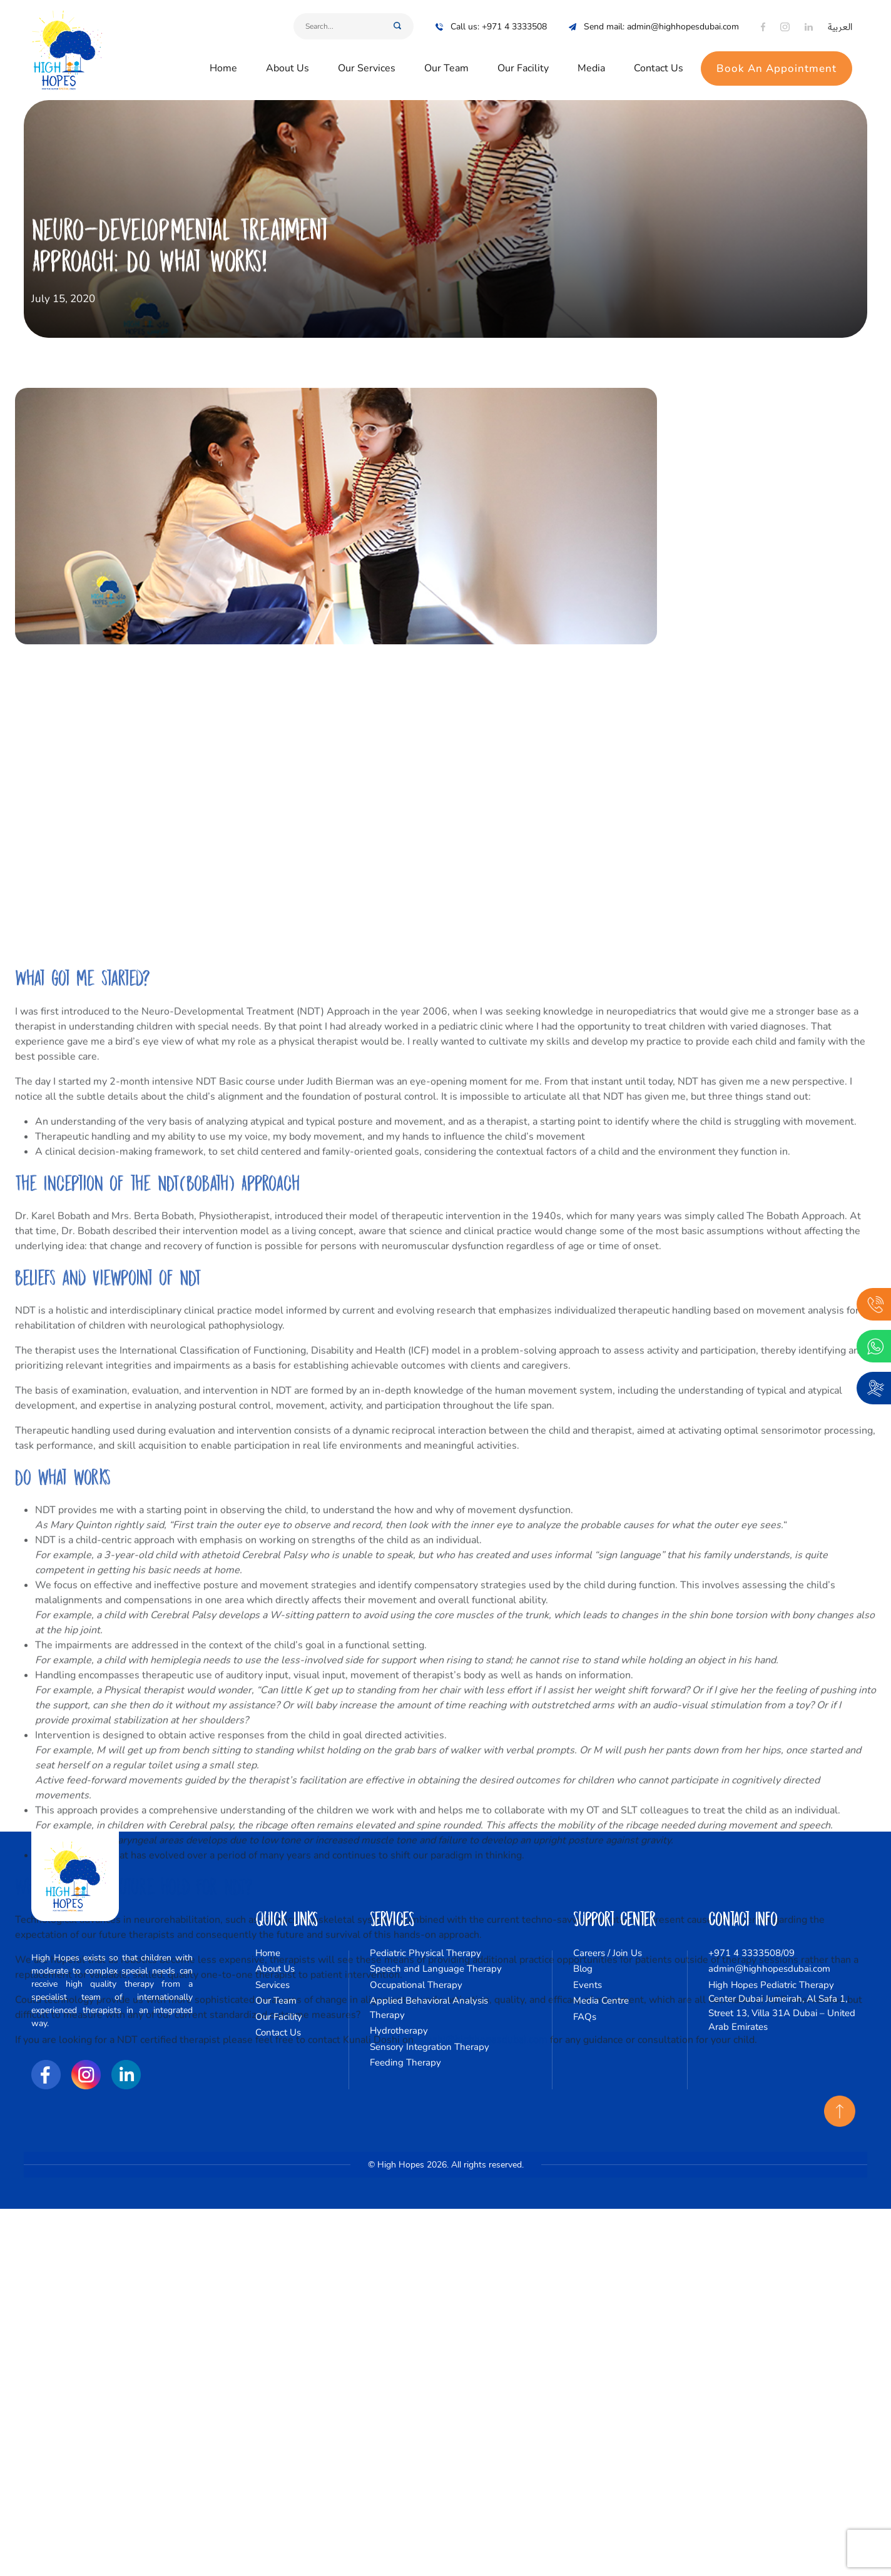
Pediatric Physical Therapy (425, 1953)
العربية (840, 22)
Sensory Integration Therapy (429, 2047)
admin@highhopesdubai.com (769, 1968)
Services (272, 1985)
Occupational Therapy (416, 1985)
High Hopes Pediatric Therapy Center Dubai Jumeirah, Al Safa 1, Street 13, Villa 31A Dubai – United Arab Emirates (781, 2006)
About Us (287, 64)
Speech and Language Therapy (436, 1968)
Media (591, 64)
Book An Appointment (776, 64)
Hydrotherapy (399, 2030)
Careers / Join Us (607, 1953)
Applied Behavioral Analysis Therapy (429, 2007)
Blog (583, 1968)
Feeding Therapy (405, 2062)
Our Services (366, 64)
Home (223, 64)
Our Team (446, 64)
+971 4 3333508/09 (751, 1953)
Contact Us (658, 64)
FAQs (584, 2017)
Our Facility (523, 64)
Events (587, 1985)
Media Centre (601, 2000)
